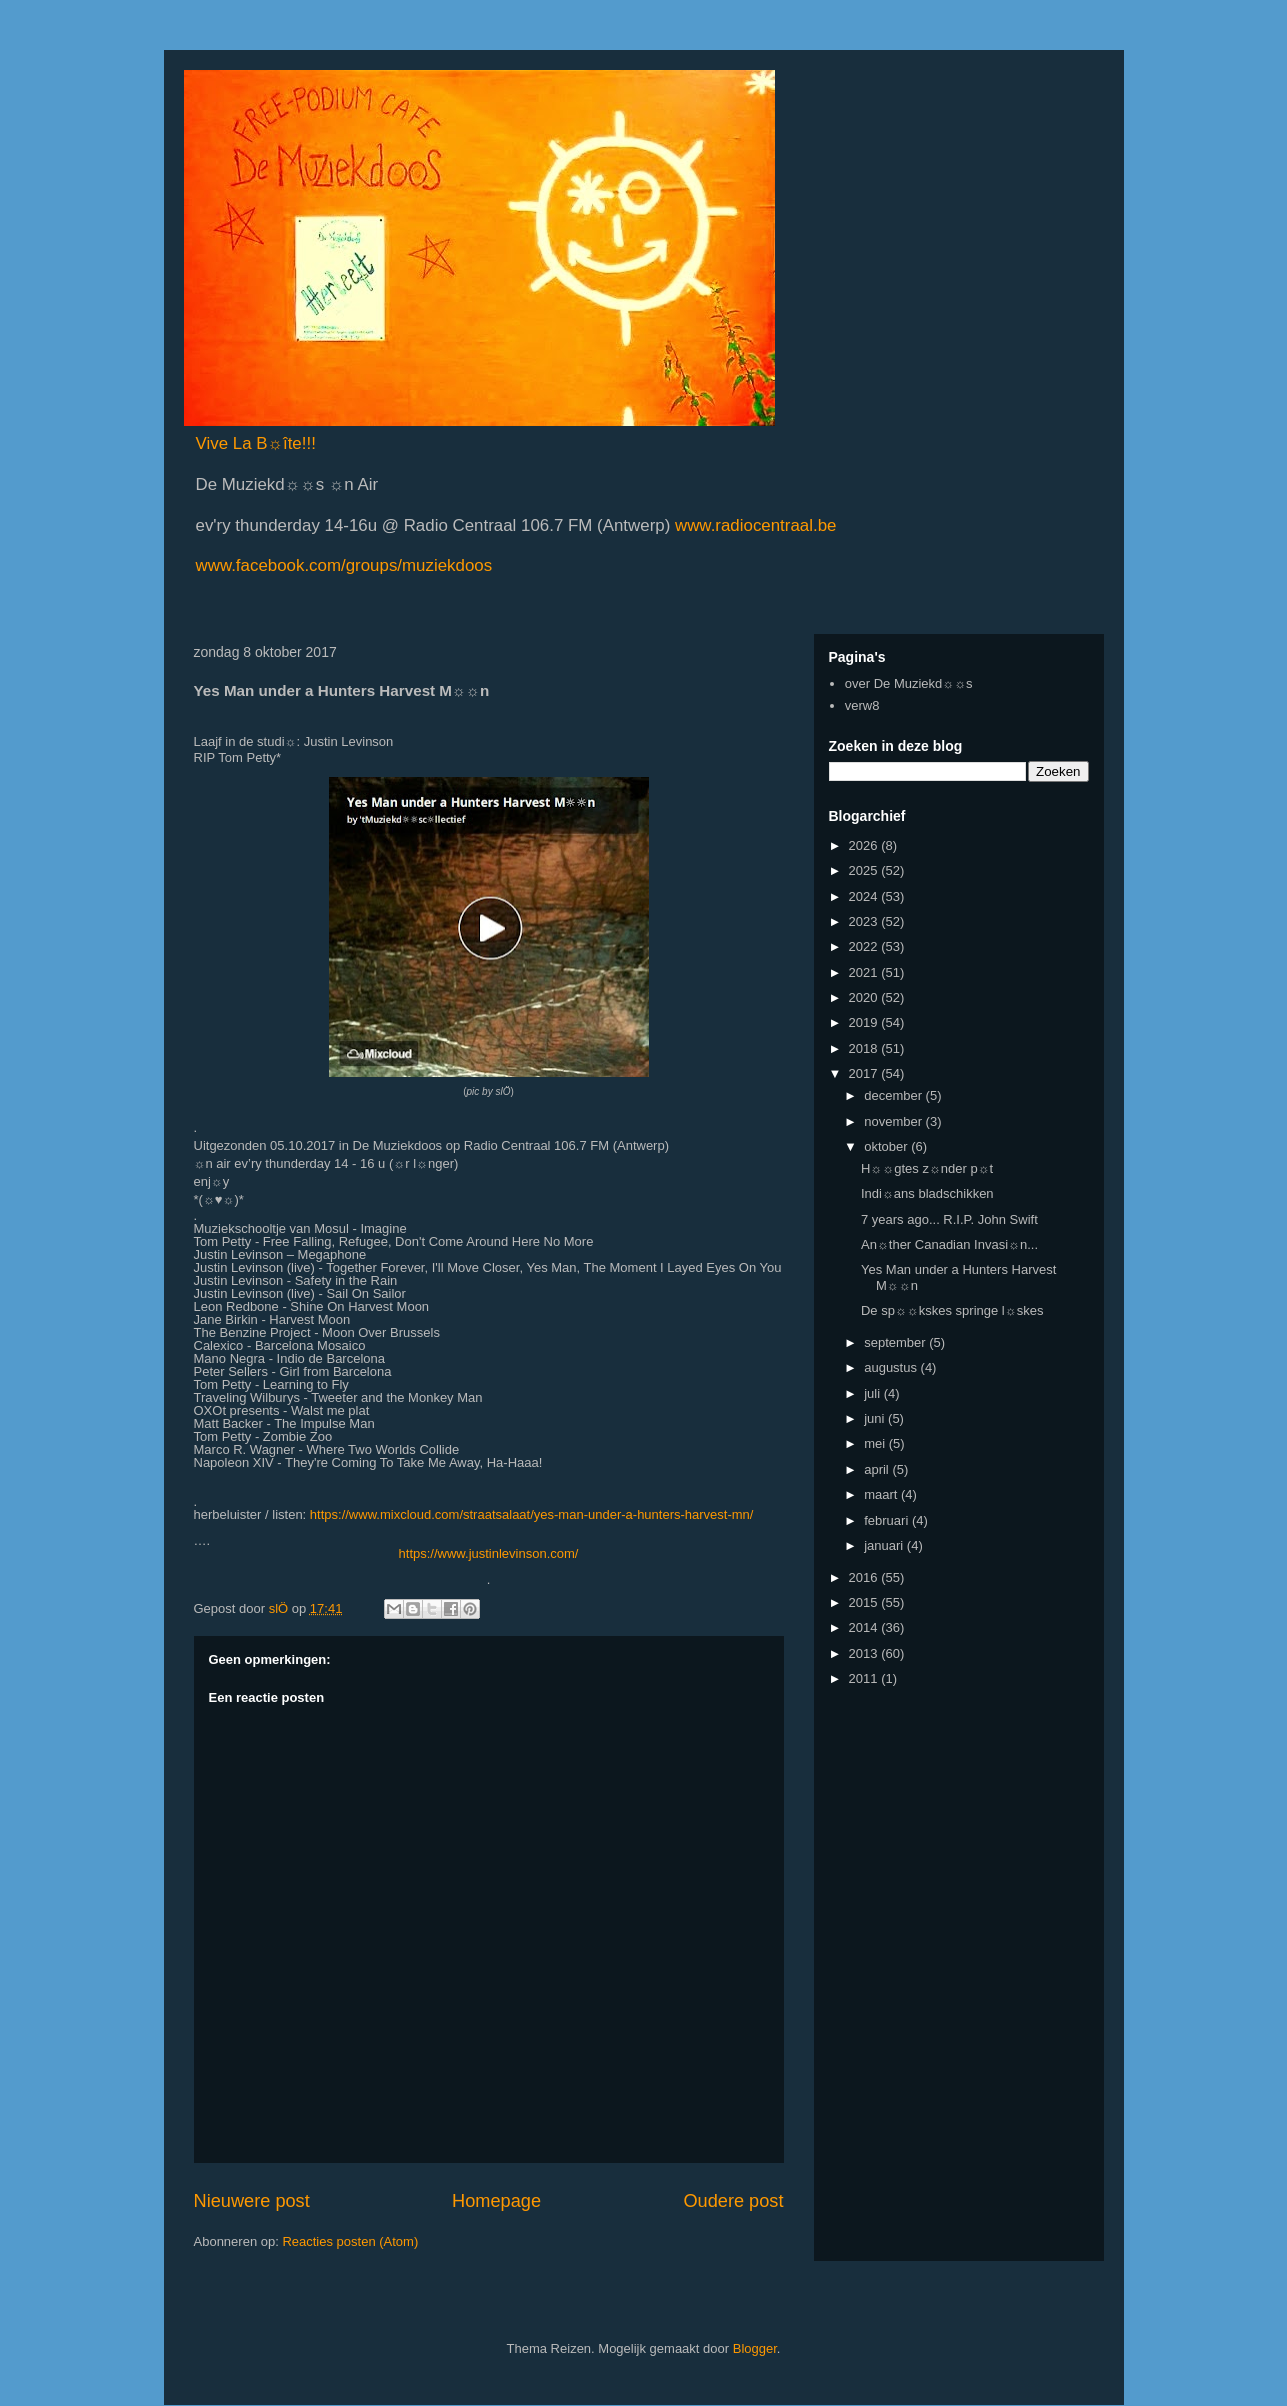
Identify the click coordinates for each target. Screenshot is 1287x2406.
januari (885, 1545)
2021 (865, 972)
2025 (865, 870)
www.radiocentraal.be (753, 525)
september (896, 1342)
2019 (865, 1022)
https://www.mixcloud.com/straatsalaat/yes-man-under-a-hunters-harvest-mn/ (532, 1514)
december (894, 1095)
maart (882, 1494)
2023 (865, 921)
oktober (887, 1146)
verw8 (862, 705)
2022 (865, 946)
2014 (865, 1627)
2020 (865, 997)
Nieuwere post (252, 2201)
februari (888, 1520)
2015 (865, 1602)
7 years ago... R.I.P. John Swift (949, 1219)
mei (876, 1443)
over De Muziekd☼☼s (909, 683)
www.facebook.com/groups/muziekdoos (344, 565)
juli (874, 1393)
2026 (865, 845)
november (894, 1121)
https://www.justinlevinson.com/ (489, 1553)
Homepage (496, 2201)
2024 (865, 896)
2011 (865, 1678)
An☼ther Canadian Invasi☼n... (949, 1244)
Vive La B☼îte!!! (256, 443)
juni (876, 1418)
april (878, 1469)
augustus (892, 1367)
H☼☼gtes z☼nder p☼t (927, 1168)
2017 (865, 1073)
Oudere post (733, 2201)
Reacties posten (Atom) (350, 2241)
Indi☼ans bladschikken (927, 1193)
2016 (865, 1577)
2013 (865, 1653)
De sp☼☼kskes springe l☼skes (952, 1310)
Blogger (755, 2348)
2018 (865, 1048)
